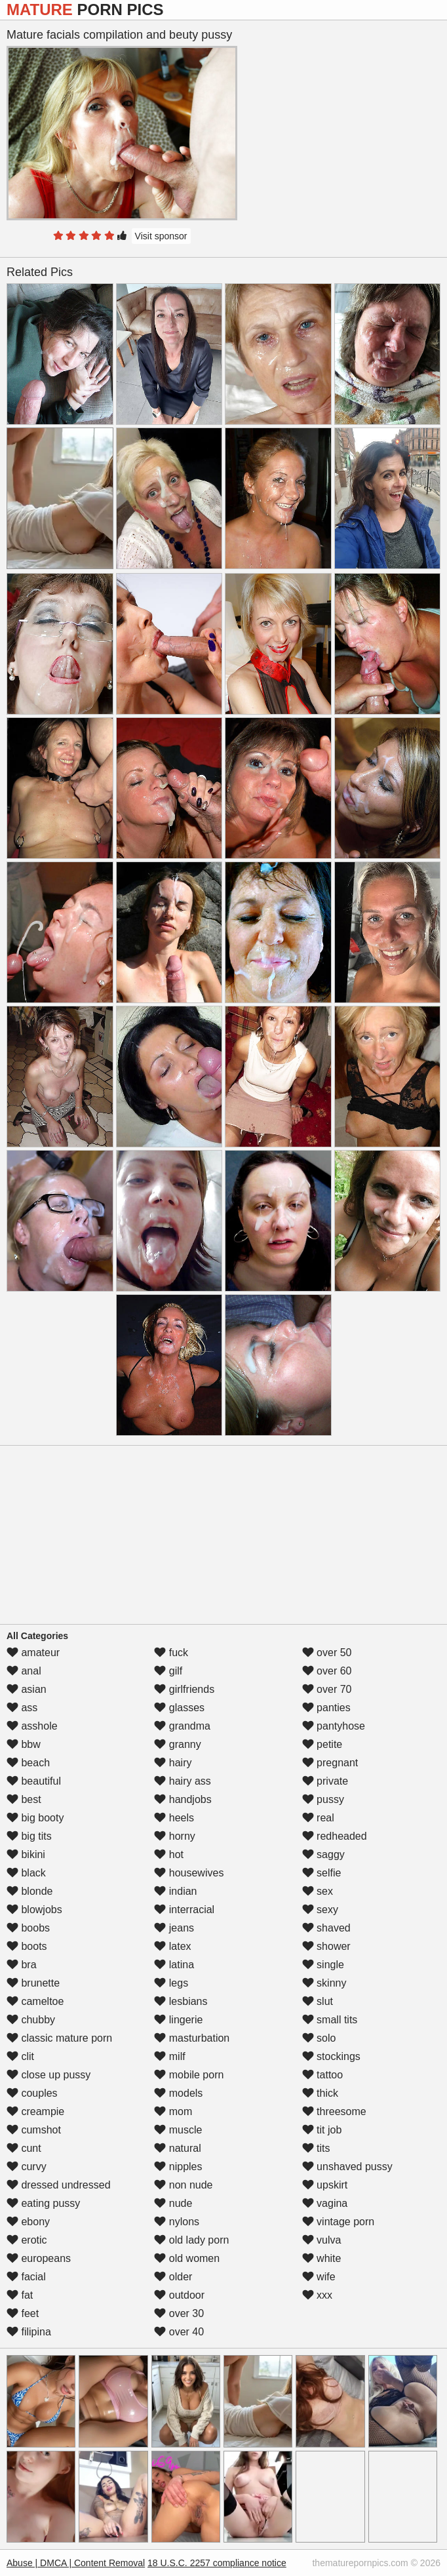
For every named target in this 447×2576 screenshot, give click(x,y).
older (173, 2276)
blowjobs (34, 1909)
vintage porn (338, 2221)
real (318, 1817)
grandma (182, 1726)
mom (173, 2111)
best (24, 1799)
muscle (178, 2129)
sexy (320, 1909)
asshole (32, 1726)
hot (169, 1854)
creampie (35, 2111)
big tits (29, 1836)
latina (174, 1964)
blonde (30, 1891)
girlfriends (184, 1689)
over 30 (179, 2313)
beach (28, 1762)
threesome (334, 2111)
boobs (28, 1927)
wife (319, 2276)
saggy (323, 1854)
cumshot (34, 2129)
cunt (24, 2148)
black (26, 1872)
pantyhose (333, 1726)
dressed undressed (59, 2184)
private (325, 1781)
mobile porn (189, 2074)
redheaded (334, 1836)
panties (326, 1707)
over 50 (327, 1652)
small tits (330, 2019)
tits (316, 2148)
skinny (324, 1983)
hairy (172, 1762)
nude (173, 2203)
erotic (27, 2240)
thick (320, 2093)
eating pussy (43, 2203)
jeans (174, 1927)
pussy (323, 1799)
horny (174, 1836)
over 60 (327, 1670)
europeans (39, 2258)
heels (174, 1817)
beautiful (34, 1781)
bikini (26, 1854)
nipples (178, 2166)
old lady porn (191, 2240)
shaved (326, 1927)
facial (26, 2276)
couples (32, 2093)
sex (317, 1891)
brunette (33, 1983)
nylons (176, 2221)
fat (20, 2295)
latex (172, 1946)
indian (175, 1891)
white (321, 2258)
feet (23, 2313)
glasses (179, 1707)
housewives (189, 1872)
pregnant (330, 1762)
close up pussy (48, 2074)
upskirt (325, 2184)
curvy (27, 2166)
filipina (29, 2331)
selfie (321, 1872)
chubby (31, 2019)
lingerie (178, 2019)
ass (22, 1707)
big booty (35, 1817)
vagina (325, 2203)
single (323, 1964)
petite (322, 1744)
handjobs (182, 1799)
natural (177, 2148)
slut (317, 2001)
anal (24, 1670)
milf (169, 2056)
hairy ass (182, 1781)
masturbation (191, 2038)
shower (326, 1946)
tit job (322, 2129)
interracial (184, 1909)
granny (177, 1744)
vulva (321, 2240)
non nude (183, 2184)
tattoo (322, 2074)
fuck (171, 1652)
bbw (24, 1744)
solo (319, 2038)
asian (27, 1689)
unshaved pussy (347, 2166)
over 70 (327, 1689)
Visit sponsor (161, 236)
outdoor (179, 2295)
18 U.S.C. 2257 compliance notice (216, 2563)
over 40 (179, 2331)
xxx (317, 2295)
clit (20, 2056)
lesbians (180, 2001)
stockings (331, 2056)
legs (171, 1983)
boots (27, 1946)
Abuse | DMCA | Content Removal (76, 2563)
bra (22, 1964)
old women (187, 2258)
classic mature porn (59, 2038)
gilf (168, 1670)
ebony (28, 2221)
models (178, 2093)
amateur (33, 1652)
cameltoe (35, 2001)
